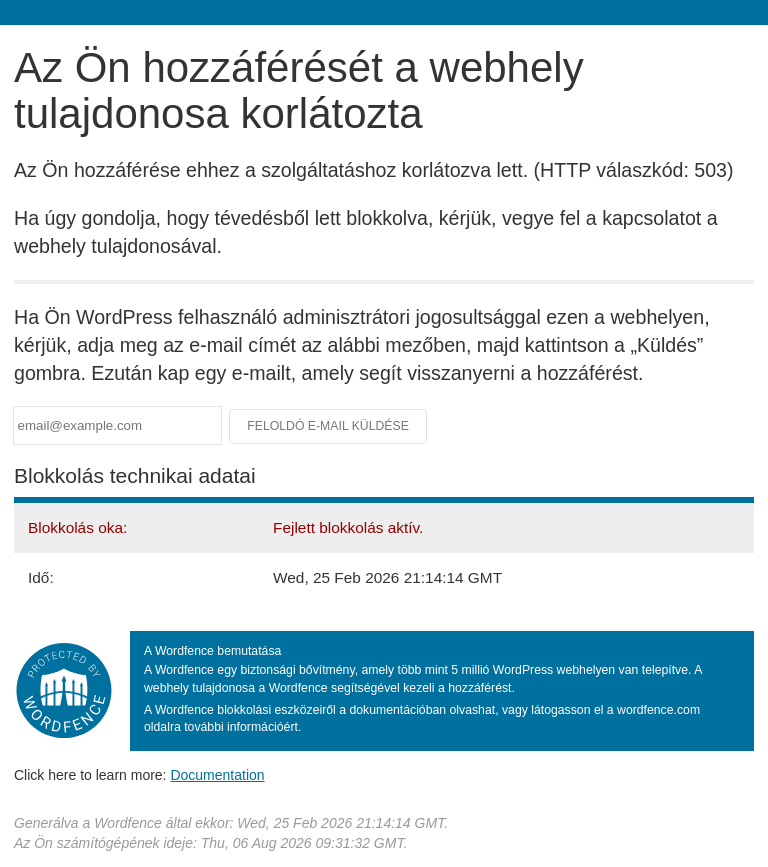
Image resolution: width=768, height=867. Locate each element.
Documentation (217, 775)
